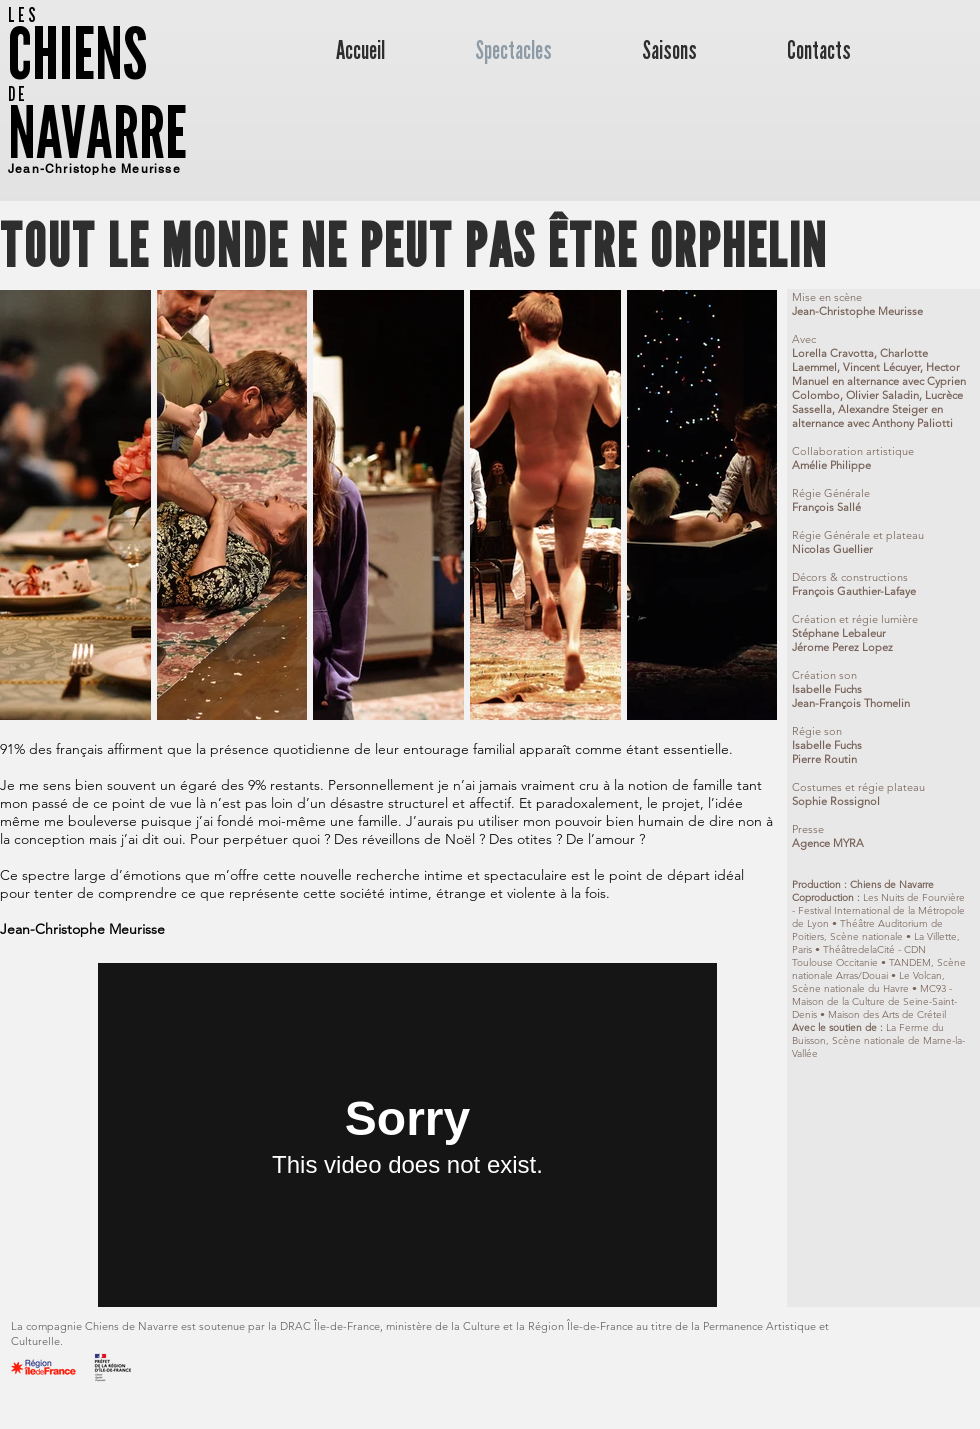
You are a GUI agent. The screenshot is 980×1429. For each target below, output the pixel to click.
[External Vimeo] (407, 1135)
